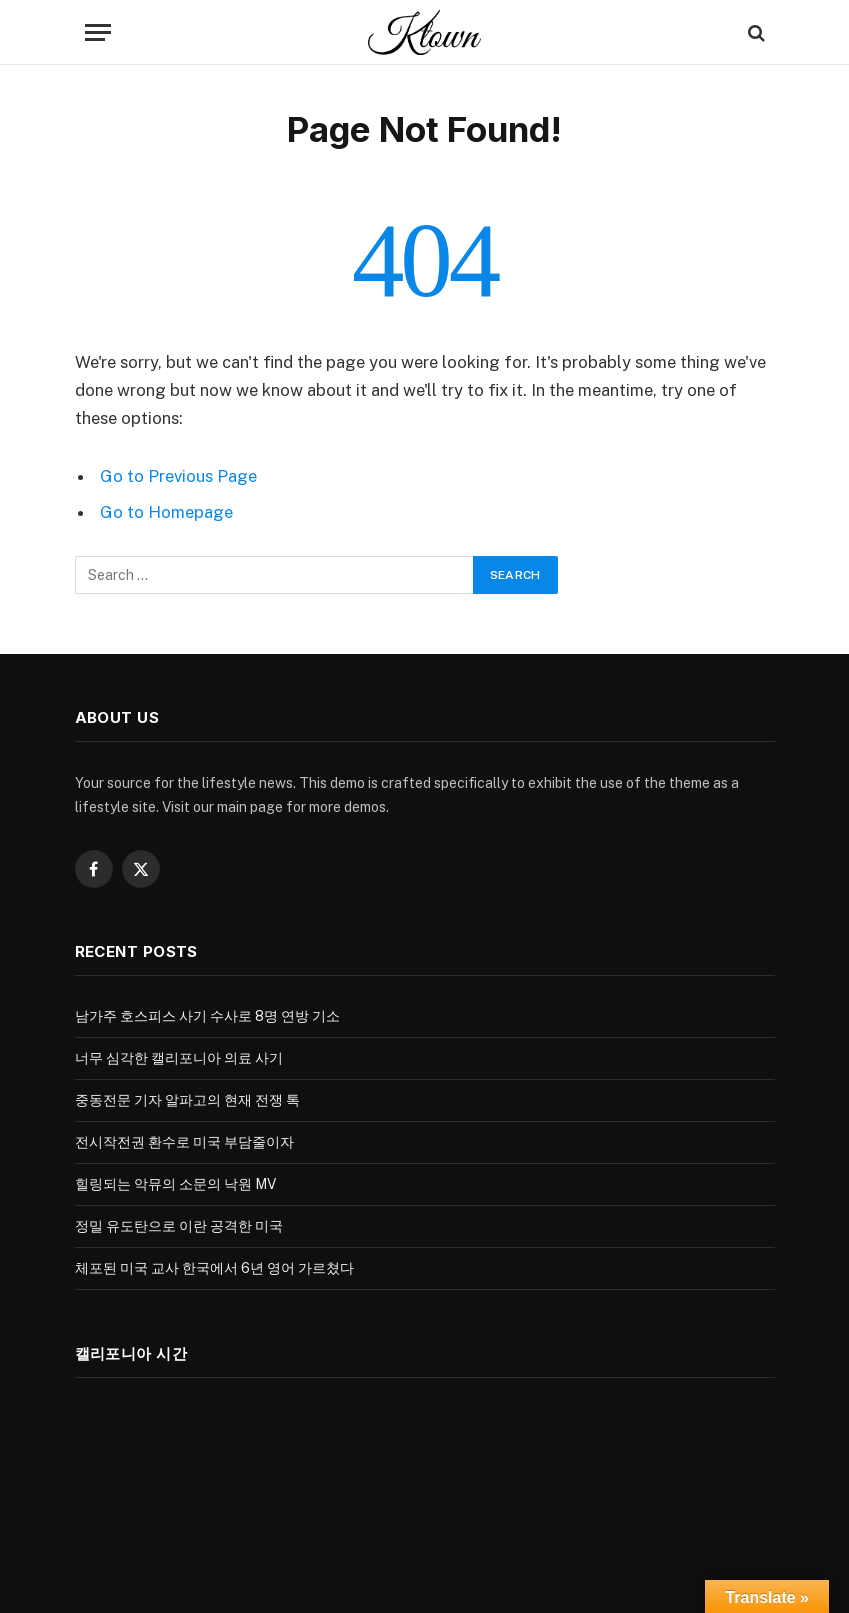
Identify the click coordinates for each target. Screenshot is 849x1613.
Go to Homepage (166, 512)
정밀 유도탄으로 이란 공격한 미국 (179, 1226)
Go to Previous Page (178, 476)
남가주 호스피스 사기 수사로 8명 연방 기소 (207, 1016)
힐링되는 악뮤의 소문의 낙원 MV (175, 1184)
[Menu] (98, 32)
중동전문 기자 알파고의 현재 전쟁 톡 (187, 1100)
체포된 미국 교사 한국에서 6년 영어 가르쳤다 (214, 1268)
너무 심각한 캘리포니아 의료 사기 (179, 1058)
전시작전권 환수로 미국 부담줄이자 (184, 1142)
